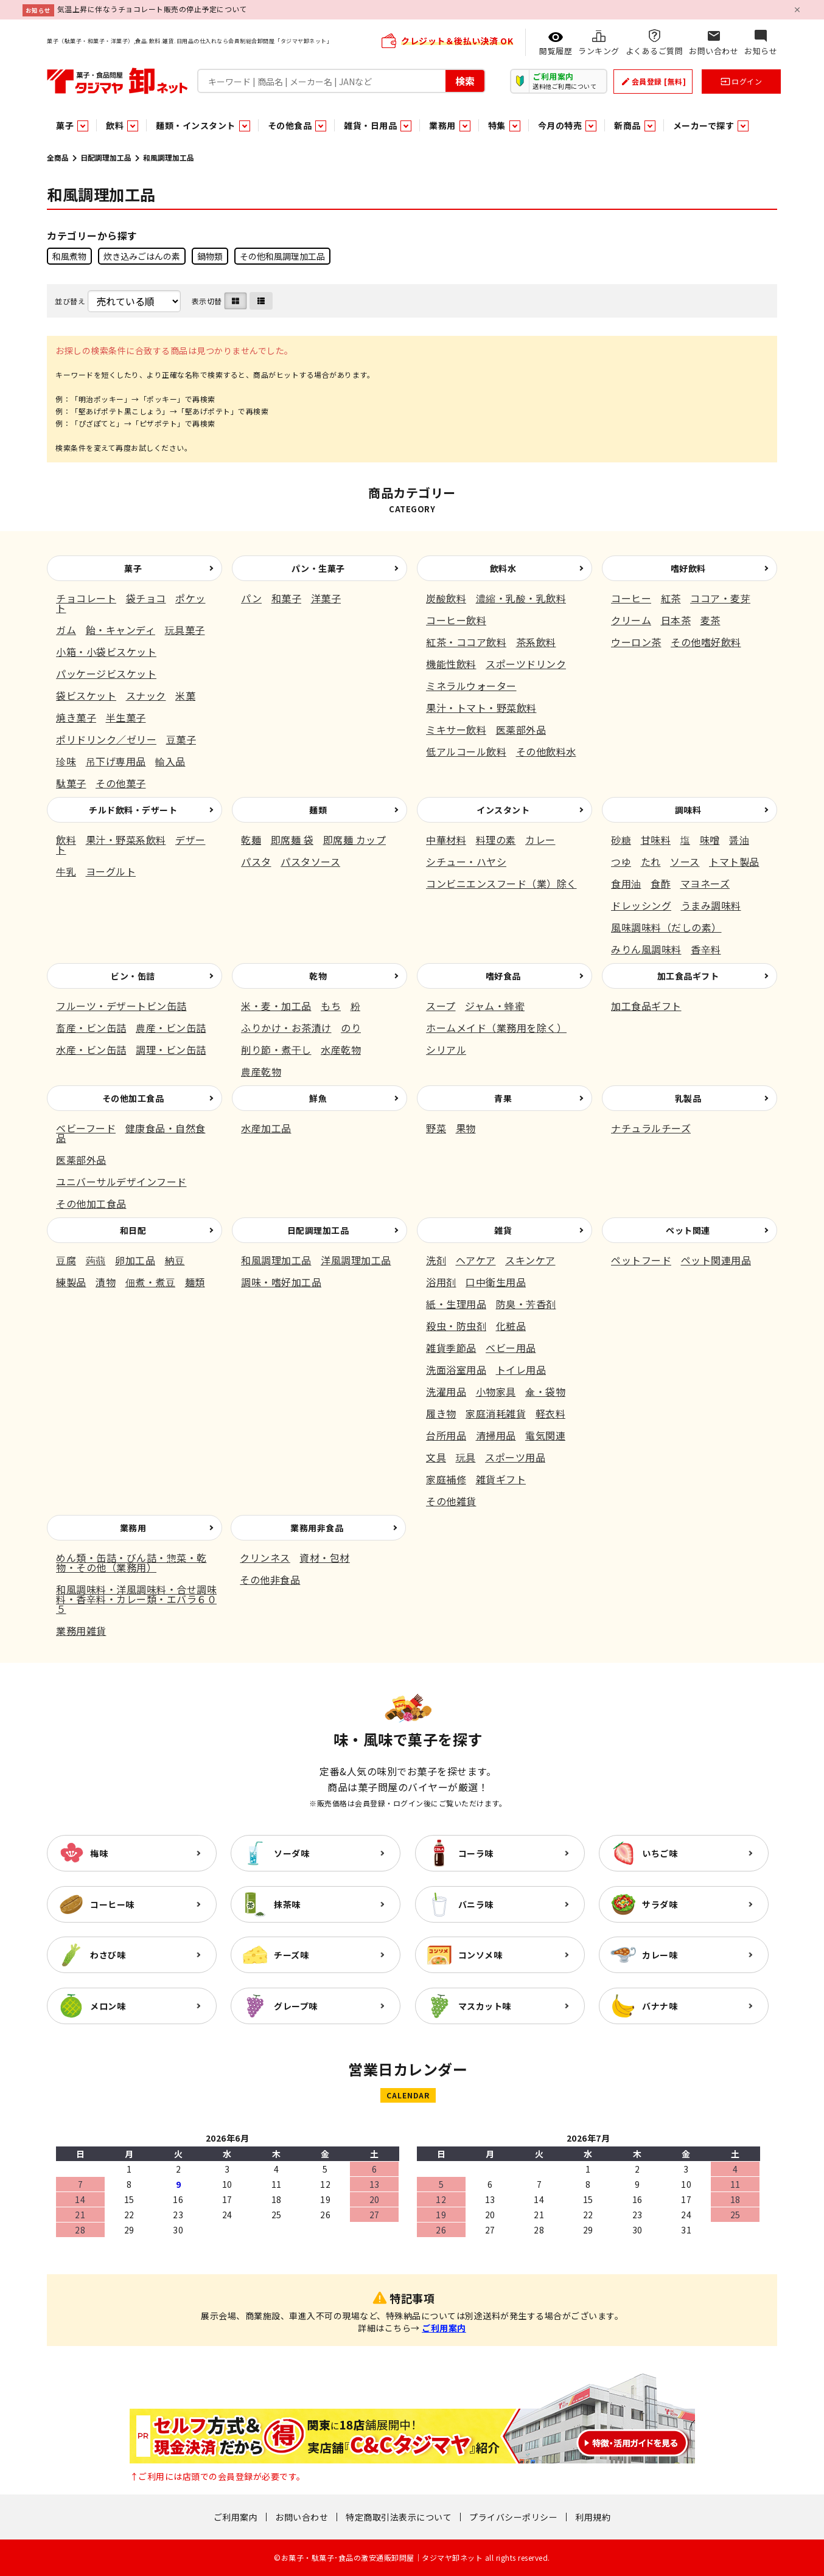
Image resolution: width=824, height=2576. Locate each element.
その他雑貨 (451, 1501)
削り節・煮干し (276, 1049)
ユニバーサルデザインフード (121, 1181)
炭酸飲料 (446, 598)
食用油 (626, 883)
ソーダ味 (291, 1853)
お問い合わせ (301, 2517)
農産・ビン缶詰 (171, 1027)
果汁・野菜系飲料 (126, 839)
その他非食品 (270, 1579)
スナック (146, 695)
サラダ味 (659, 1904)
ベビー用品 (511, 1347)
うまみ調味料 (711, 905)
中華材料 (446, 839)
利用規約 (592, 2517)
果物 (466, 1128)
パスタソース (310, 861)
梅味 (99, 1853)
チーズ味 (291, 1955)
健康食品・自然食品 (131, 1133)
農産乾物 (261, 1071)
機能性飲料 (451, 663)
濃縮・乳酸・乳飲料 (521, 598)
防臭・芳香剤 (526, 1304)
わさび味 (107, 1955)
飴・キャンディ (121, 629)
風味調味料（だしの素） (666, 927)
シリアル (446, 1049)
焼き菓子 (76, 717)
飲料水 (503, 568)
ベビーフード (86, 1128)
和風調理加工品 (276, 1260)
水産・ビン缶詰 (91, 1049)
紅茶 (671, 598)
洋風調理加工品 (356, 1260)
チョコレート (86, 598)
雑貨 (503, 1230)
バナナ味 (659, 2006)
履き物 (441, 1413)
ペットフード (641, 1260)
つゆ (621, 861)
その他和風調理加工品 (282, 256)
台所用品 (446, 1435)
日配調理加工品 (105, 157)
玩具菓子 (185, 629)
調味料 (688, 810)
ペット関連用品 (716, 1260)
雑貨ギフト (501, 1479)
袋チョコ (146, 598)
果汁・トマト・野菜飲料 (481, 707)
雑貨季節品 (451, 1347)
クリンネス (265, 1557)
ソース (685, 861)
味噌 (710, 839)
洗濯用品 (446, 1391)
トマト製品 (734, 861)
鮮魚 (318, 1098)
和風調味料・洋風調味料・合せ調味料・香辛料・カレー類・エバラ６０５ (136, 1599)
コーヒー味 (112, 1904)
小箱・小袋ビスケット (106, 651)
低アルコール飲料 (466, 751)
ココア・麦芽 (720, 598)
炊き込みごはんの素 (141, 256)
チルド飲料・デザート (133, 810)
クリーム (631, 620)
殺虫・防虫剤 (456, 1325)
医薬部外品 (521, 729)
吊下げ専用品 (116, 761)
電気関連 (545, 1435)
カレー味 (659, 1955)
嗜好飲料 (688, 568)
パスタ (256, 861)
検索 (465, 80)
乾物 (318, 976)
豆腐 (66, 1260)
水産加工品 (266, 1128)
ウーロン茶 (636, 642)
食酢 (661, 883)
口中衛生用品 (496, 1282)
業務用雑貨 (81, 1630)
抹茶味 (287, 1904)
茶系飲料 (536, 642)
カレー (540, 839)
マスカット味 (484, 2006)
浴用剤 (441, 1282)
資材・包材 (324, 1557)
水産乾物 (341, 1049)
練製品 (71, 1282)
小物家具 (496, 1391)
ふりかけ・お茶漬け (286, 1027)
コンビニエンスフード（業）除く (501, 883)
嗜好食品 (503, 976)
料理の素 (496, 839)
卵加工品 (135, 1260)
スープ (441, 1005)
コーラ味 (476, 1853)
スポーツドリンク (526, 663)
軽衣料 (551, 1413)
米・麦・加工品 (276, 1005)
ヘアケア (476, 1260)
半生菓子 (126, 717)
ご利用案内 (444, 2328)
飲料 (66, 839)
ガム (66, 629)
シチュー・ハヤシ (466, 861)
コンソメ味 (480, 1955)
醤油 (739, 839)
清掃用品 (496, 1435)
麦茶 (710, 620)
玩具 (466, 1457)
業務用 (133, 1528)
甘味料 (656, 839)
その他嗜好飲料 (706, 642)
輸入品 (170, 761)
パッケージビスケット (106, 673)
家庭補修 (446, 1479)
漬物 (106, 1282)
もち (331, 1005)
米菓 (185, 695)
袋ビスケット (86, 695)
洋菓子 (326, 598)
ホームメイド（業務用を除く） (496, 1027)
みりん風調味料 (646, 949)
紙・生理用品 (456, 1304)
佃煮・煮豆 (150, 1282)
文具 (436, 1457)
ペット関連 (688, 1230)
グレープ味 (296, 2006)
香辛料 (706, 949)
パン (251, 598)
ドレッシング (641, 905)
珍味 (66, 761)
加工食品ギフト (688, 976)
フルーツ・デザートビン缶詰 (121, 1005)
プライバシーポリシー (513, 2517)
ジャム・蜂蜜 (495, 1005)
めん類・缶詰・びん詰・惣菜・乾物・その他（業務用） (131, 1562)
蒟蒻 (96, 1260)
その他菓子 (121, 783)
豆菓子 (181, 739)
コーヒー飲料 (456, 620)
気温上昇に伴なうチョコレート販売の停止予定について (152, 9)
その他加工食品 (133, 1098)
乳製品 (688, 1098)
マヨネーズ (705, 883)
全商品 (58, 157)
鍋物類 (210, 256)
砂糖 (621, 839)
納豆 (175, 1260)
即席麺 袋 (292, 839)
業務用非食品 (316, 1528)
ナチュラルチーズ (651, 1128)
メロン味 (107, 2006)
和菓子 (286, 598)
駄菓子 (71, 783)
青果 (503, 1098)
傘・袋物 (545, 1391)
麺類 (318, 810)
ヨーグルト (111, 871)
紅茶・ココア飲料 (466, 642)
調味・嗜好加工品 (281, 1282)
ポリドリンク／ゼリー (106, 739)
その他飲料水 (546, 751)
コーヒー (631, 598)
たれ (651, 861)
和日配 (133, 1230)
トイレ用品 (521, 1369)
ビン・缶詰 (133, 976)
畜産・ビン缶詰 (91, 1027)
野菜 (436, 1128)
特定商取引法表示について (399, 2517)
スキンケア (530, 1260)
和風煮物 (69, 256)
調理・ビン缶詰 (171, 1049)
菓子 (133, 568)
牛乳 (66, 871)
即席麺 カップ (354, 839)
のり (351, 1027)
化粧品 (511, 1325)
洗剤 (436, 1260)
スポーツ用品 (515, 1457)
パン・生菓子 (318, 568)
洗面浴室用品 (456, 1369)
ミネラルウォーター (471, 685)
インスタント (503, 810)
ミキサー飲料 (456, 729)
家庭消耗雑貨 (496, 1413)
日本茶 (676, 620)
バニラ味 (476, 1904)
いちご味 (659, 1853)
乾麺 (251, 839)
